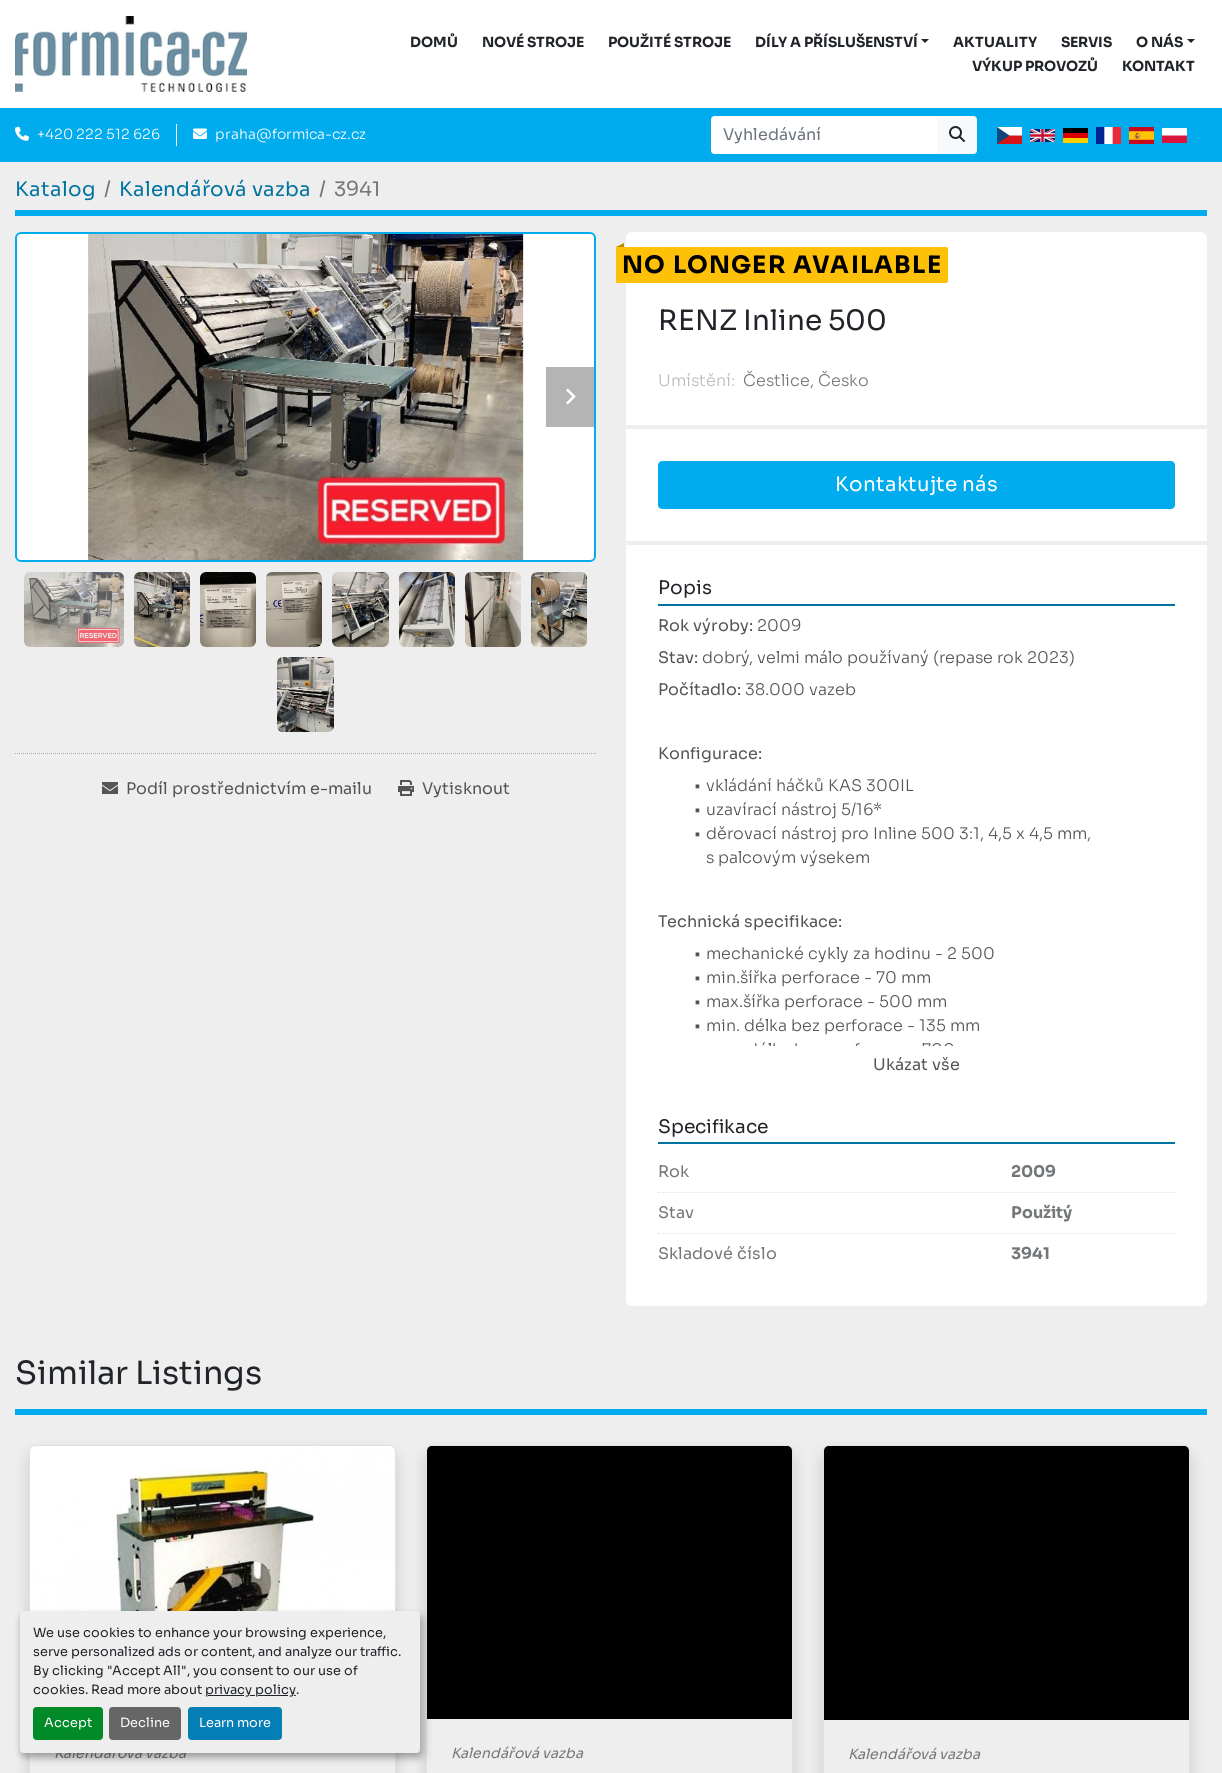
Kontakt (1158, 66)
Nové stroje (533, 42)
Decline (145, 1723)
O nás (1159, 42)
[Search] (824, 135)
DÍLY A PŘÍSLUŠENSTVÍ (836, 42)
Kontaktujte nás (916, 484)
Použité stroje (669, 42)
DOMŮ (434, 42)
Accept (68, 1723)
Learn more (235, 1723)
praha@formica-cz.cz (290, 134)
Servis (1086, 42)
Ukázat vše (916, 1064)
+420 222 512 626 (98, 134)
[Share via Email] (237, 789)
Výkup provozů (1035, 66)
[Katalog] (55, 189)
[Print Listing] (454, 789)
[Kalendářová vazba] (215, 189)
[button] (842, 42)
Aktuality (995, 42)
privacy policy (250, 1690)
